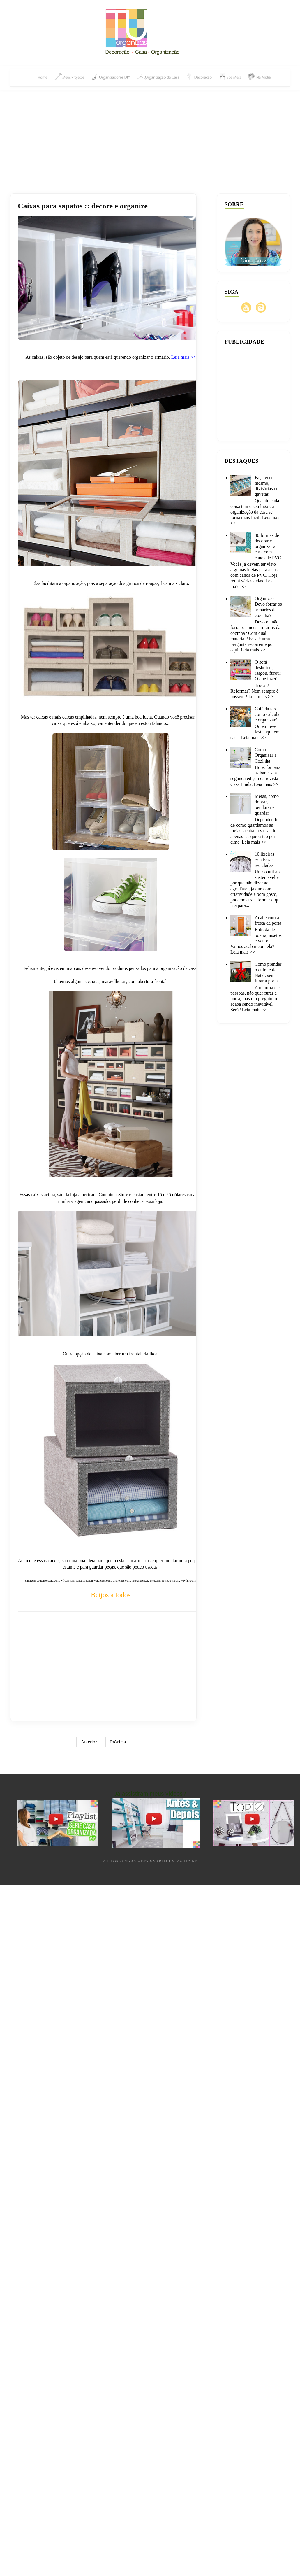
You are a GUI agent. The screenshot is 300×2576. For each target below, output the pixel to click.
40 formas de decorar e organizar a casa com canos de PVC (268, 546)
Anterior (89, 1741)
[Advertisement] (150, 135)
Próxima (118, 1741)
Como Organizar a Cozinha (265, 755)
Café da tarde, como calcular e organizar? (268, 714)
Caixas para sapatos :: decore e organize (83, 206)
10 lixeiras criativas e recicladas (264, 859)
